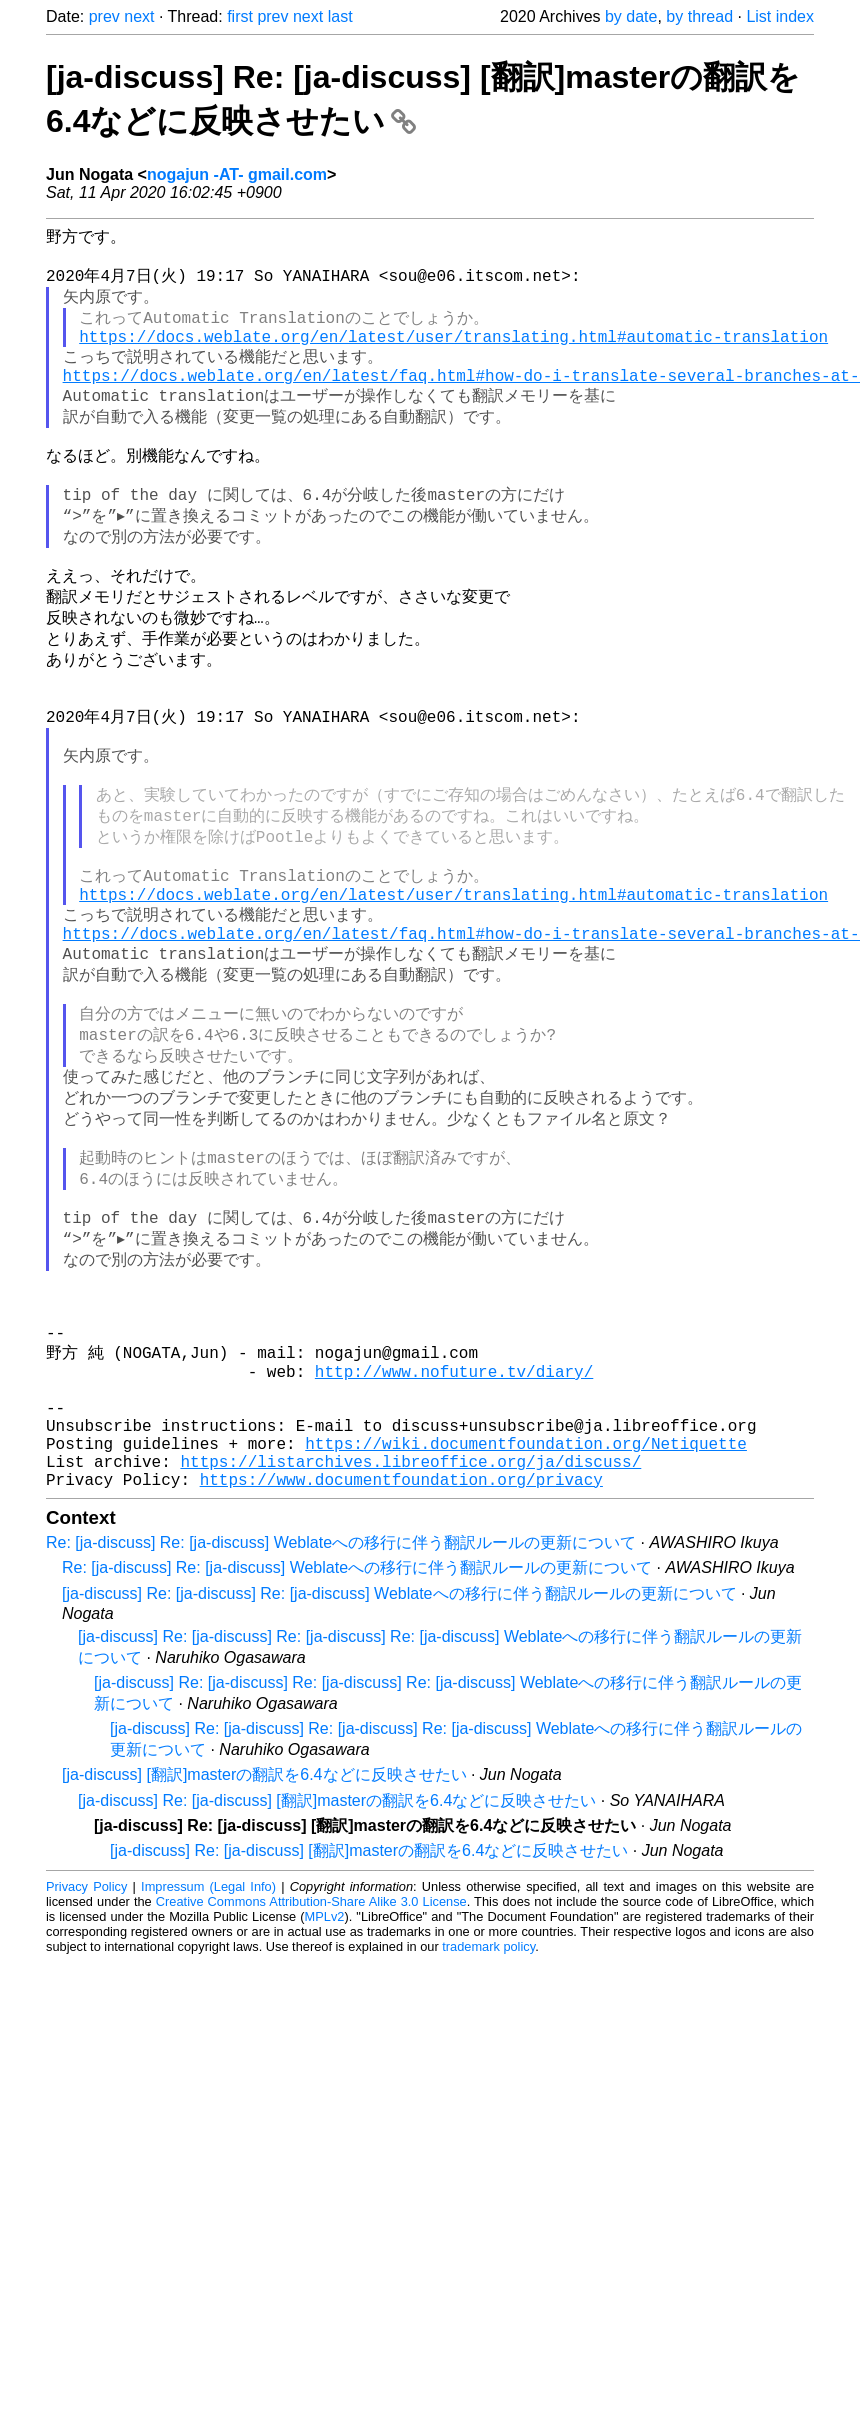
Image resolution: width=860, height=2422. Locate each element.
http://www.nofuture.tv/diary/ (454, 1529)
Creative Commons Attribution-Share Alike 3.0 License (311, 2083)
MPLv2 (325, 2098)
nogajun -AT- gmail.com (237, 174)
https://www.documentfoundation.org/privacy (401, 1661)
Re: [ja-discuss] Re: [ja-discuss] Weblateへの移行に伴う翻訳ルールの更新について (341, 1724)
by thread (699, 16)
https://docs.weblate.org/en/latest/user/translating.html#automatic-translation (453, 352)
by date (631, 16)
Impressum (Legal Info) (208, 2068)
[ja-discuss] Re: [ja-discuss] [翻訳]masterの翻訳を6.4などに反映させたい (337, 1982)
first (240, 16)
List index (780, 16)
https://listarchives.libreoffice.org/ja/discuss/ (410, 1639)
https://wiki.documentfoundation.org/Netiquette (526, 1617)
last (340, 16)
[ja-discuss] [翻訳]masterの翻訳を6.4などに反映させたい (264, 1956)
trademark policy (488, 2128)
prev (104, 16)
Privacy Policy (86, 2068)
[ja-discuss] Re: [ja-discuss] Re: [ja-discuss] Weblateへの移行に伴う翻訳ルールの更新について (399, 1775)
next (139, 16)
